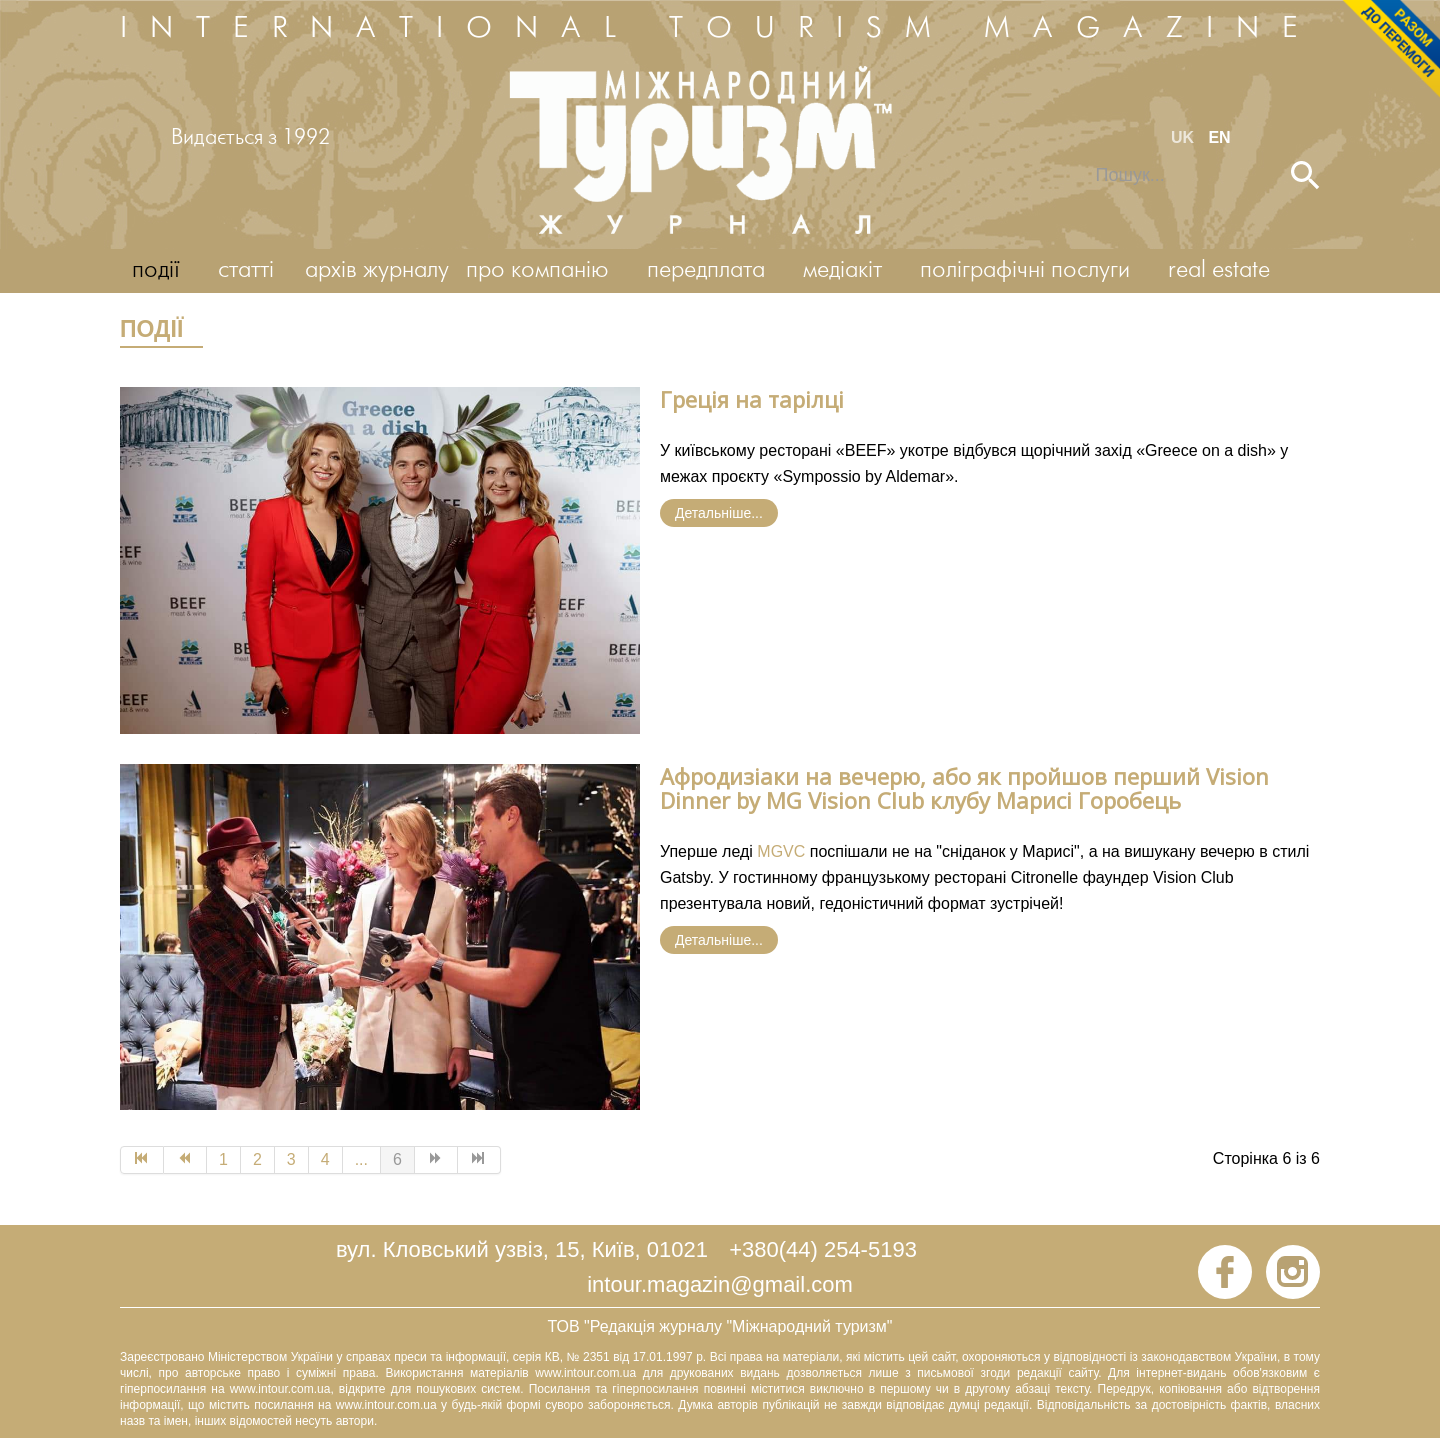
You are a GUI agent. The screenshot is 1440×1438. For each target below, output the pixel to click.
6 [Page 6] (397, 1159)
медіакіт (842, 270)
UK (1185, 137)
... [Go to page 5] (361, 1159)
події (156, 270)
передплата (706, 270)
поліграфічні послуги (1025, 270)
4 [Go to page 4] (325, 1159)
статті (246, 270)
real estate (1219, 270)
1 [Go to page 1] (223, 1159)
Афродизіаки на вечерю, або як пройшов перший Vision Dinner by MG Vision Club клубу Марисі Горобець (964, 788)
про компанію (537, 270)
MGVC (781, 851)
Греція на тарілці (752, 399)
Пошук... (1082, 161)
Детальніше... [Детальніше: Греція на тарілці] (719, 513)
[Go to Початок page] (142, 1160)
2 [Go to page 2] (257, 1159)
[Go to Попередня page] (185, 1160)
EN (1219, 137)
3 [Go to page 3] (291, 1159)
